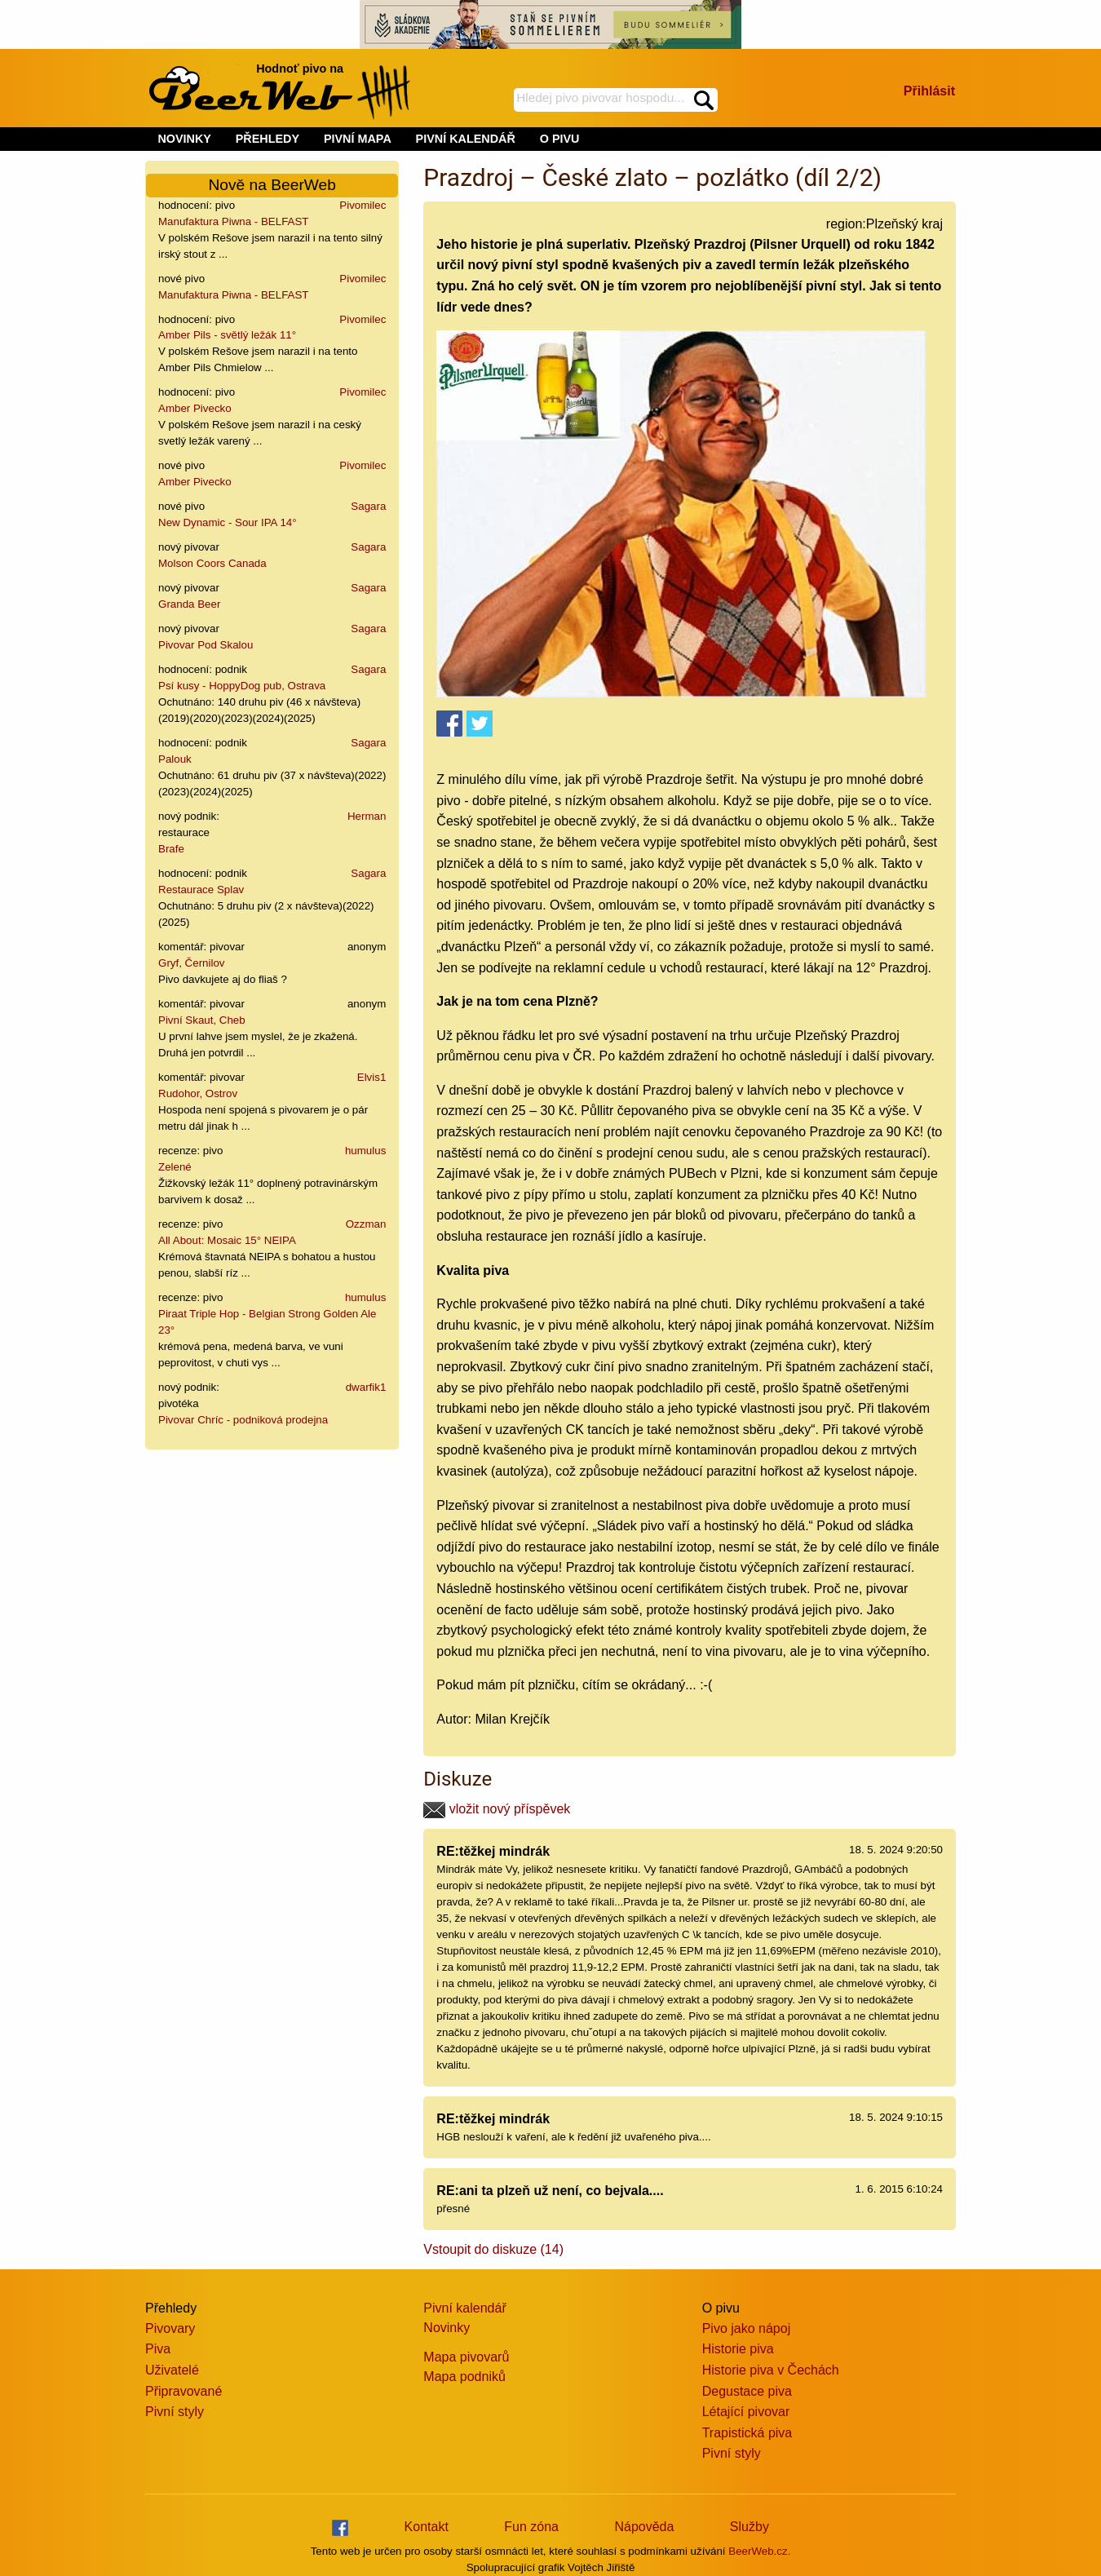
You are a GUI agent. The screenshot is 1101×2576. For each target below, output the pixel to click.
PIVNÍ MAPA (357, 138)
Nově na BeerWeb (271, 184)
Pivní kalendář (464, 2308)
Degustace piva (747, 2391)
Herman (366, 816)
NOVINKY (184, 138)
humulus (365, 1150)
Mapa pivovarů (466, 2357)
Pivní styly (174, 2412)
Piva (157, 2349)
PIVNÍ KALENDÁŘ (465, 138)
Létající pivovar (746, 2412)
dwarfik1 (366, 1387)
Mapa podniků (464, 2376)
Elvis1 (372, 1077)
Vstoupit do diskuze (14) (493, 2249)
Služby (749, 2527)
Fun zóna (531, 2527)
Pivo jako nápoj (746, 2328)
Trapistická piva (747, 2433)
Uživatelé (172, 2370)
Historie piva (738, 2349)
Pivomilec (362, 205)
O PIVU (560, 138)
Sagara (368, 506)
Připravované (183, 2391)
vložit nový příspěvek (496, 1809)
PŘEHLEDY (267, 138)
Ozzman (366, 1224)
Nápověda (644, 2527)
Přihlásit (929, 91)
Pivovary (170, 2328)
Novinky (446, 2328)
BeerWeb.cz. (759, 2551)
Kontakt (427, 2527)
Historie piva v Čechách (770, 2370)
